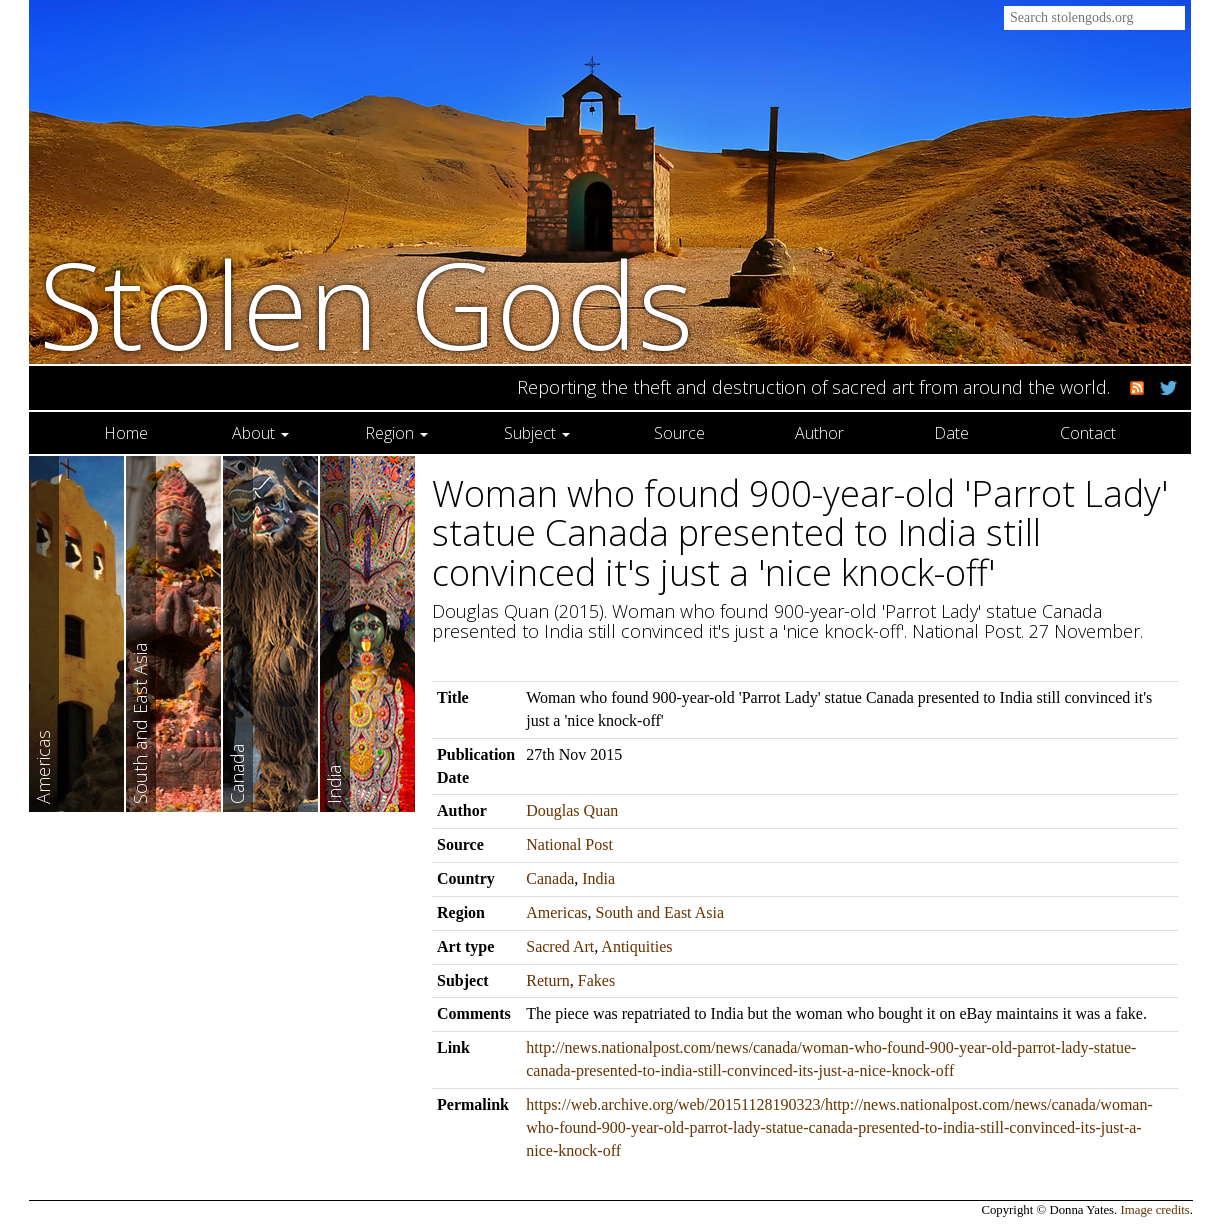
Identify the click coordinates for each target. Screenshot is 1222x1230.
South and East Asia (660, 912)
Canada (550, 878)
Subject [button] (537, 433)
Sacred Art (560, 946)
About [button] (260, 433)
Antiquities (636, 946)
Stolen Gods (366, 303)
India (598, 878)
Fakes (596, 980)
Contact (1088, 433)
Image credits (1155, 1210)
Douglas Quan (572, 810)
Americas (556, 912)
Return (548, 980)
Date (951, 433)
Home (126, 433)
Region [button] (396, 433)
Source (679, 433)
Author (819, 433)
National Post (569, 844)
